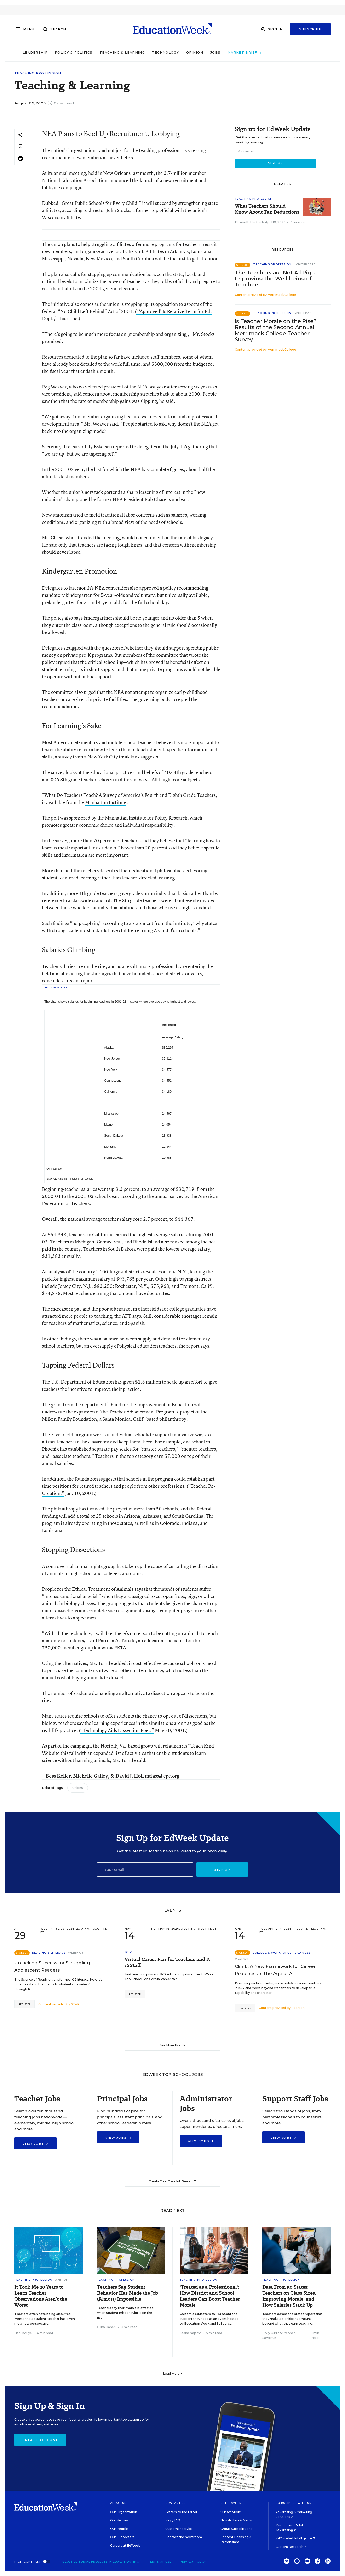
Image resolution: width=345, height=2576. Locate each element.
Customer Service (179, 2528)
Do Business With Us (293, 2503)
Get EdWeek (230, 2503)
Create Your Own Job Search (172, 2181)
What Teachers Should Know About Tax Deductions (267, 209)
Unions (77, 1788)
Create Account (40, 2440)
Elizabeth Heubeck (249, 222)
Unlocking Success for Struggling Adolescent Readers (52, 1966)
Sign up (222, 1869)
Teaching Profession (37, 73)
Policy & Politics (104, 52)
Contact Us (175, 2503)
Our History (119, 2520)
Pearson (298, 2008)
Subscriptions (231, 2512)
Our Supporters (122, 2537)
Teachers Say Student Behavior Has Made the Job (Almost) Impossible (127, 2293)
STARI (75, 2004)
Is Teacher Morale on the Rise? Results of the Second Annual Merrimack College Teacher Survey (275, 330)
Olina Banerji (106, 2327)
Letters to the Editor (181, 2512)
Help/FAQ (172, 2520)
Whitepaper (305, 264)
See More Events (173, 2045)
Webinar (75, 1952)
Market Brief (275, 52)
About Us (118, 2503)
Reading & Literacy (49, 1952)
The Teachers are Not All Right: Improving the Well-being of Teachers (276, 279)
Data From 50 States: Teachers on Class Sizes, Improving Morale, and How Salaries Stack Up (289, 2296)
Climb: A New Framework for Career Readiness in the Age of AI (275, 1970)
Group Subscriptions (236, 2528)
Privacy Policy (193, 2561)
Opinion (225, 52)
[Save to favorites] (20, 147)
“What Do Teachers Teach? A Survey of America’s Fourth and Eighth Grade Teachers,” (130, 795)
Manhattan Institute (105, 802)
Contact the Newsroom (183, 2537)
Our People (119, 2528)
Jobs (246, 52)
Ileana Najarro (190, 2333)
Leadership (65, 52)
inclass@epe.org (162, 1775)
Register (24, 2004)
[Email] (145, 1869)
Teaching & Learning (153, 52)
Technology (196, 52)
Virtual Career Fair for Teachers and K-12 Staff (168, 1962)
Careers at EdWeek (125, 2545)
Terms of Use (159, 2561)
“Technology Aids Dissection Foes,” (117, 1730)
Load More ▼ (172, 2373)
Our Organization (123, 2512)
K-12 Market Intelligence (296, 2538)
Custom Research (291, 2546)
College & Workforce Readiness (281, 1952)
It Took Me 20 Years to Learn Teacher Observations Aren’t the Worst (40, 2296)
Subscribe (310, 29)
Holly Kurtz (270, 2333)
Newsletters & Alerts (236, 2520)
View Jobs (35, 2143)
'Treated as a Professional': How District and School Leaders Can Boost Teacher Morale (210, 2296)
